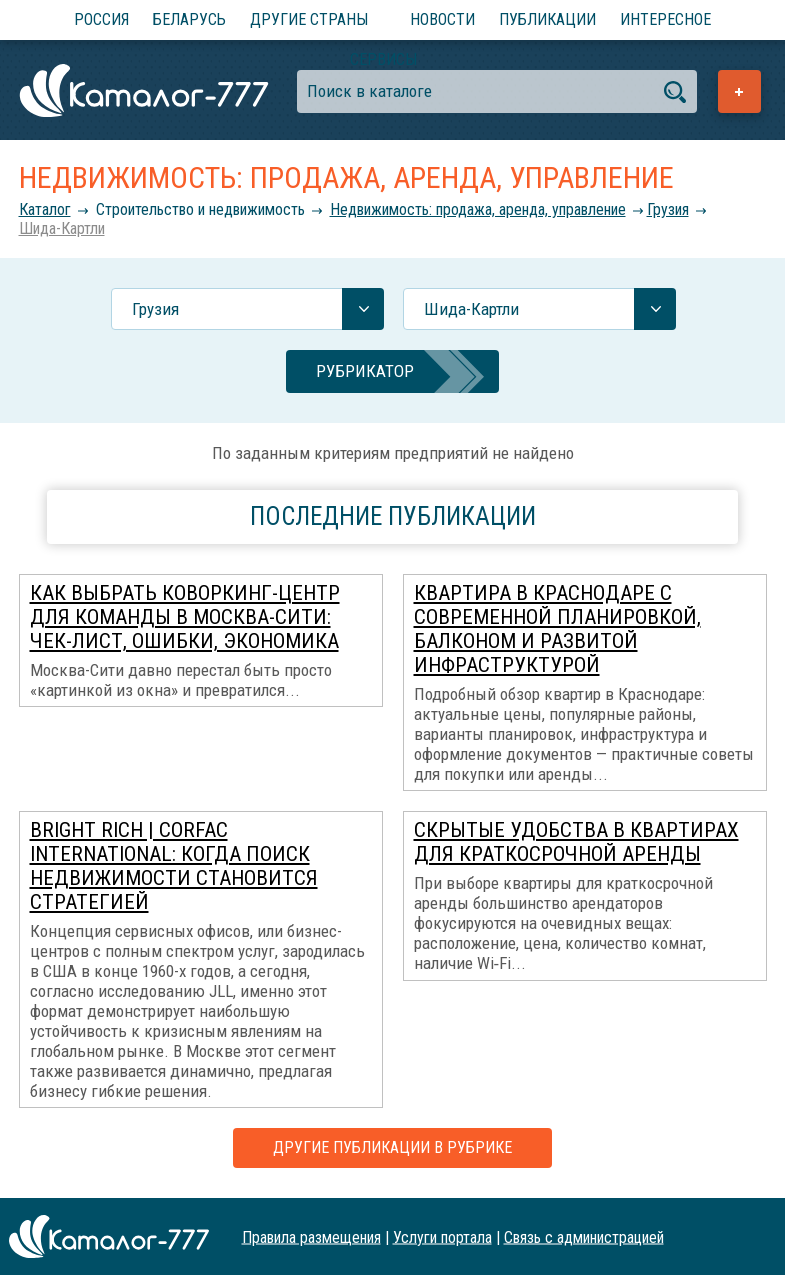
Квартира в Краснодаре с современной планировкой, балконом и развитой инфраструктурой (557, 629)
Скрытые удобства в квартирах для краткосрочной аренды (576, 842)
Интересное (665, 19)
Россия (101, 19)
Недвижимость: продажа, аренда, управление (478, 209)
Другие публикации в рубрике (392, 1147)
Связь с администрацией (584, 1236)
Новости (442, 19)
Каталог (45, 209)
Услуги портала (442, 1236)
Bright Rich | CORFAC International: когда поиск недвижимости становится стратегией (174, 866)
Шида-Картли (62, 228)
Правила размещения (311, 1236)
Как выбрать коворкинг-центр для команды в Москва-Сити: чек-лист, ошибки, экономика (185, 617)
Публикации (547, 19)
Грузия (668, 209)
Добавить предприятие (739, 91)
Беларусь (189, 19)
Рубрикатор (365, 371)
